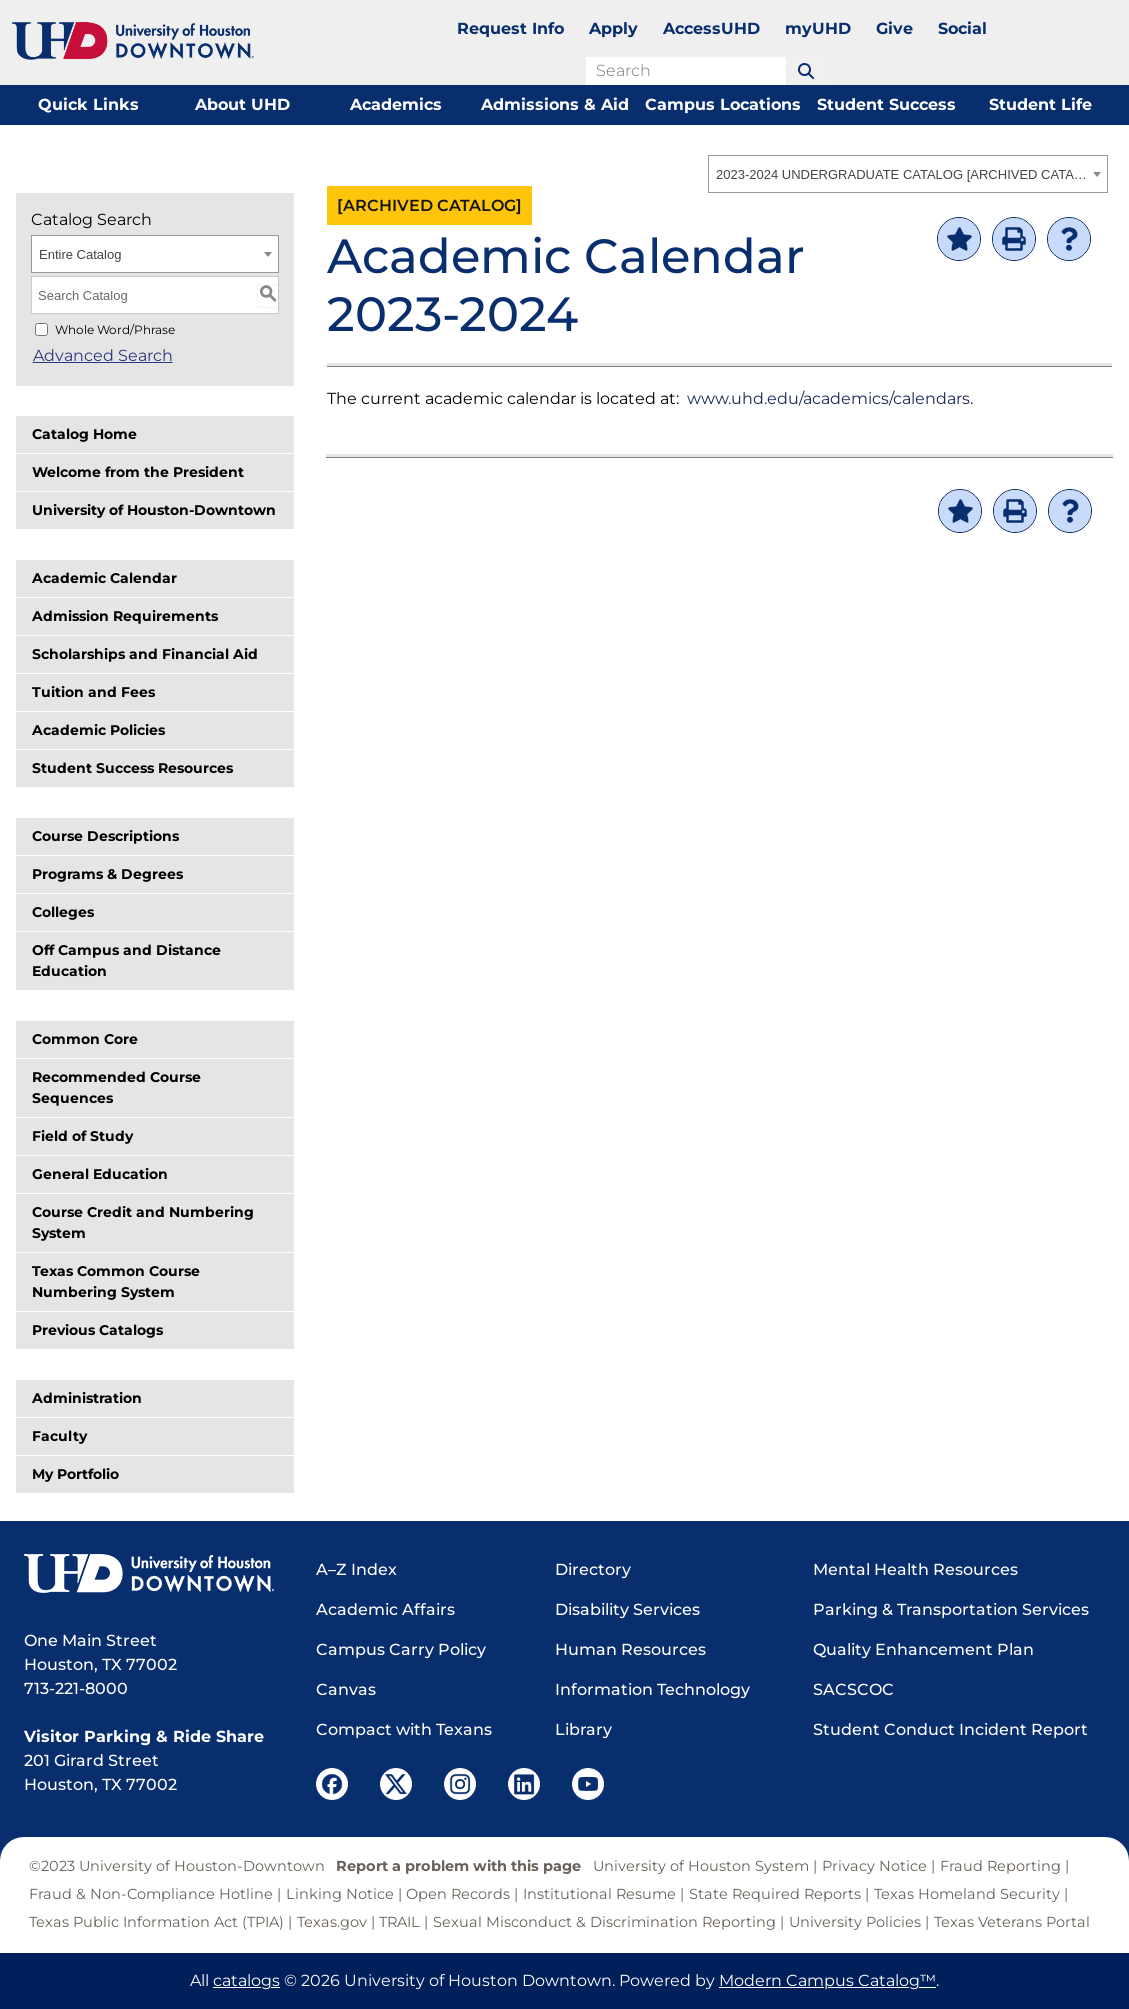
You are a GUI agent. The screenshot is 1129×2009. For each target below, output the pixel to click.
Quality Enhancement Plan (923, 1649)
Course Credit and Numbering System (143, 1222)
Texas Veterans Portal (1012, 1922)
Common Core (85, 1039)
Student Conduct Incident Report (950, 1729)
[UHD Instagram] (460, 1784)
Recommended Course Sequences (116, 1087)
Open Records (458, 1894)
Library (583, 1729)
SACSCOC (853, 1689)
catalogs (246, 1980)
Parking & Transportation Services (951, 1609)
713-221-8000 (76, 1688)
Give (894, 28)
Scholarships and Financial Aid (145, 654)
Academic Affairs (385, 1609)
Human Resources (630, 1649)
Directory (593, 1569)
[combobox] (908, 174)
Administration (87, 1398)
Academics (396, 104)
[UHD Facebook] (332, 1784)
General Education (100, 1174)
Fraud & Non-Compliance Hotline (151, 1894)
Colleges (63, 912)
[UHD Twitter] (396, 1784)
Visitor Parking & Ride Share (144, 1736)
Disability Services (627, 1609)
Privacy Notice (874, 1866)
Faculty (59, 1436)
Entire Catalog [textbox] (80, 254)
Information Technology (652, 1689)
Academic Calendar (104, 578)
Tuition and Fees (93, 692)
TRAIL (399, 1922)
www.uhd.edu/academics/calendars (828, 398)
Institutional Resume (599, 1894)
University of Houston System (701, 1866)
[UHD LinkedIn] (524, 1784)
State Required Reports (775, 1894)
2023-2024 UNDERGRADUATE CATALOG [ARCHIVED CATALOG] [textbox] (901, 174)
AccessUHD (711, 28)
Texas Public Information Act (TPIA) (156, 1922)
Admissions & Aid (555, 104)
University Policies (855, 1922)
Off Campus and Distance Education (126, 960)
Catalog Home (84, 434)
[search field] (686, 71)
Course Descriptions (105, 836)
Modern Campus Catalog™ (827, 1980)
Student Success (886, 104)
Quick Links (88, 104)
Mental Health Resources (915, 1569)
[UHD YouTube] (588, 1784)
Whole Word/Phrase (115, 329)
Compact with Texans (404, 1729)
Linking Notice (340, 1894)
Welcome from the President (138, 472)
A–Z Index (356, 1569)
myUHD (818, 28)
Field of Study (82, 1136)
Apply (613, 28)
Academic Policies (98, 730)
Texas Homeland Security (967, 1894)
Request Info (510, 28)
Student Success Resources (132, 768)
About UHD (242, 104)
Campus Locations (723, 104)
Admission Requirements (125, 616)
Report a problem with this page (458, 1866)
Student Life (1040, 104)
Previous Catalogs (97, 1330)
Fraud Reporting (1000, 1866)
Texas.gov (332, 1922)
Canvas (346, 1689)
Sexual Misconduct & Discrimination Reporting (604, 1922)
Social (962, 28)
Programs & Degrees (107, 874)
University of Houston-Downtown (154, 510)
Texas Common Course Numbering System (116, 1281)
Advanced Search (101, 355)
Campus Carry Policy (401, 1649)
